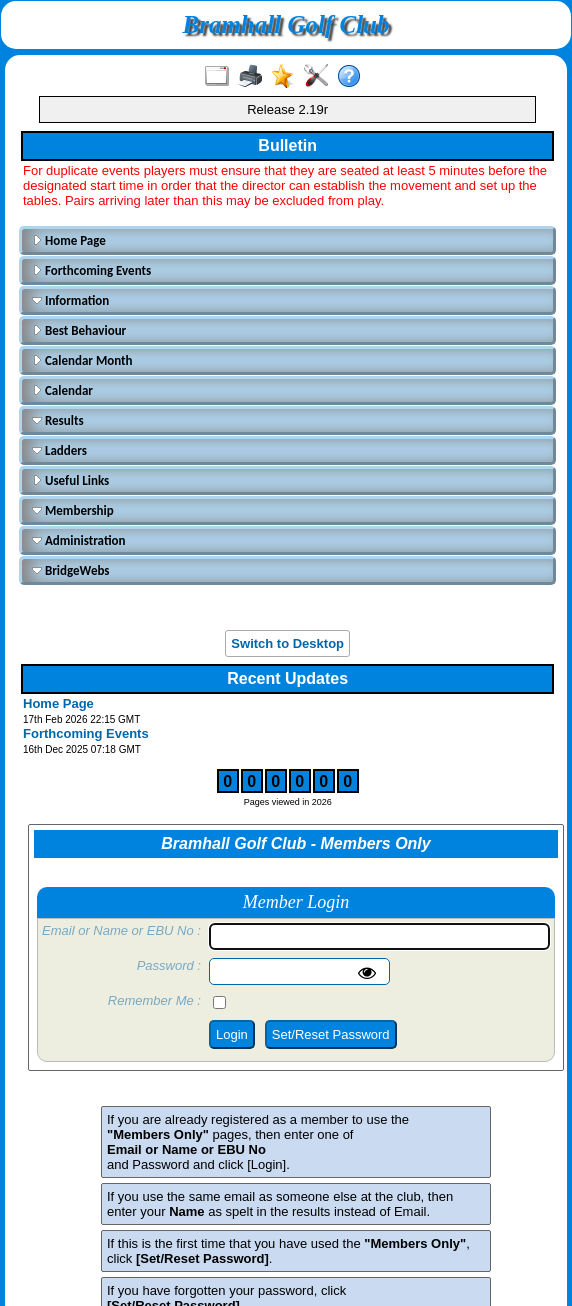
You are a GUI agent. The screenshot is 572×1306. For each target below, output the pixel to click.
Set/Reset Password (331, 1034)
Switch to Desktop (287, 643)
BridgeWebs (71, 570)
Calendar (62, 390)
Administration (78, 540)
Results (58, 420)
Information (70, 300)
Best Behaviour (79, 330)
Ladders (59, 450)
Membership (73, 510)
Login (232, 1034)
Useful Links (70, 480)
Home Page (69, 240)
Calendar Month (82, 360)
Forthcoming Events (91, 270)
